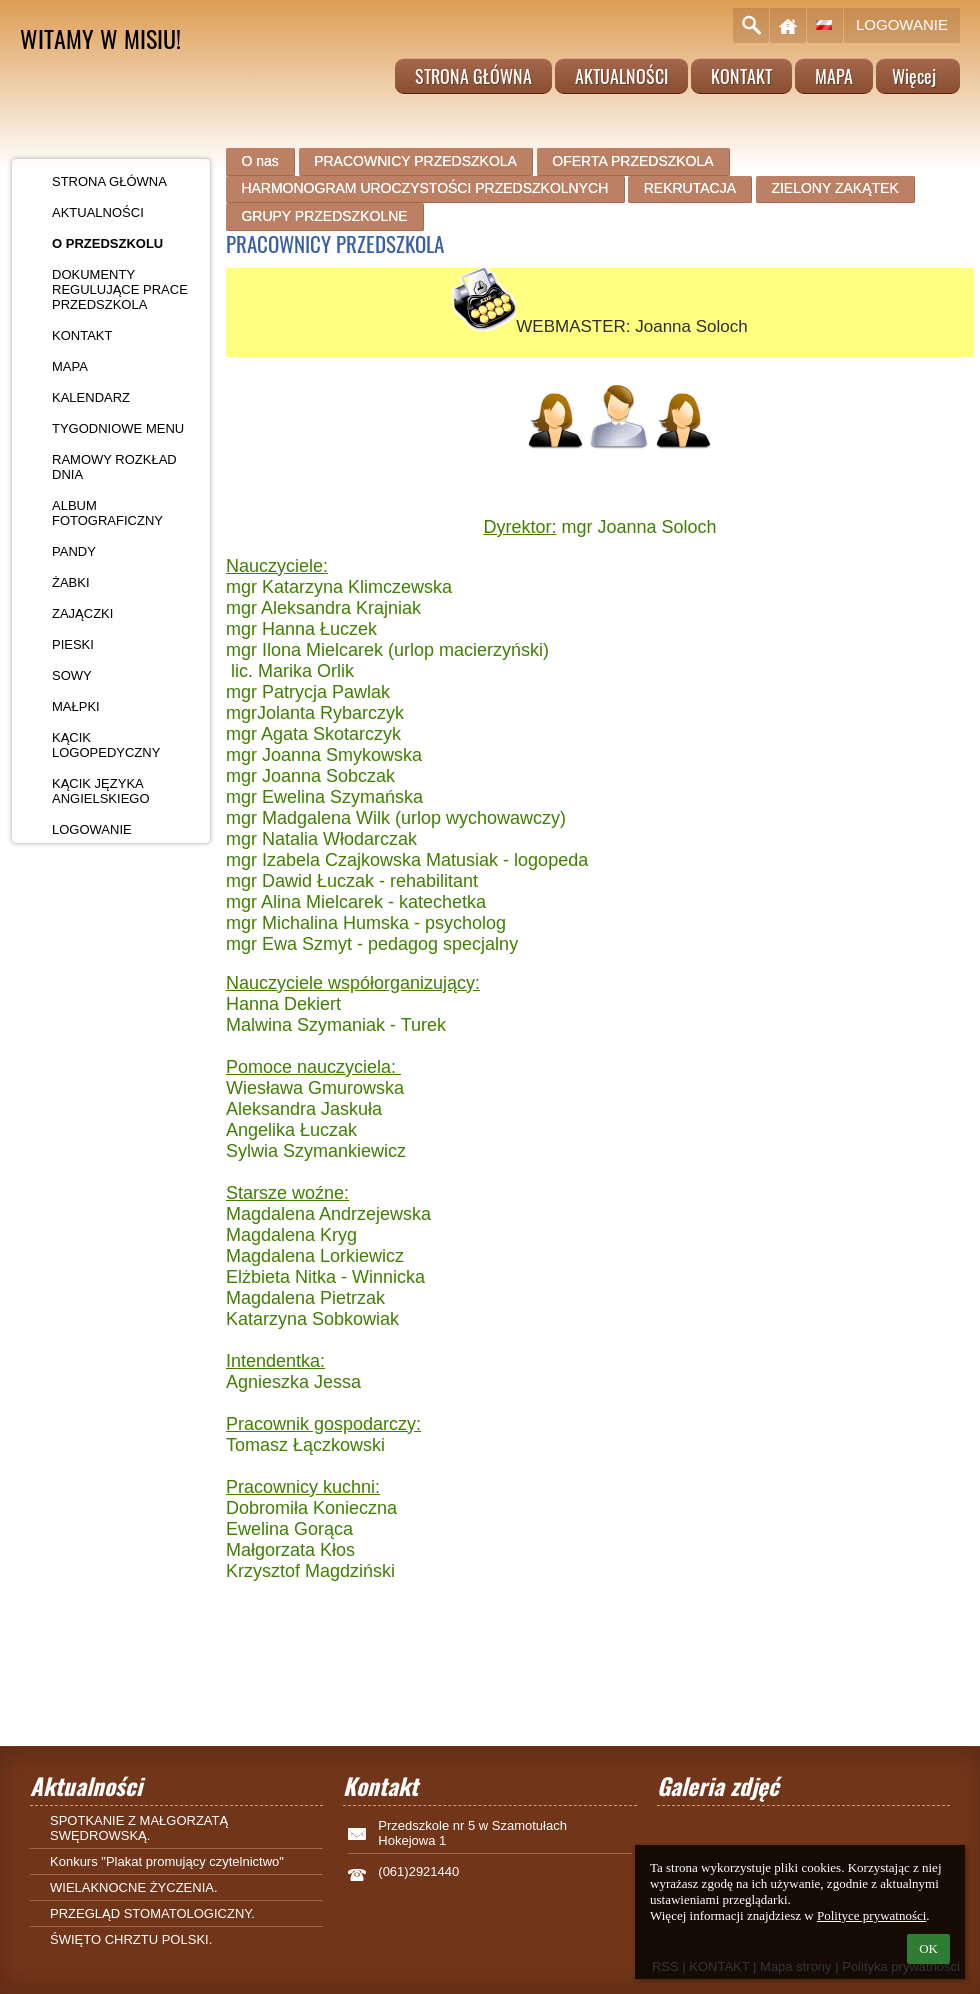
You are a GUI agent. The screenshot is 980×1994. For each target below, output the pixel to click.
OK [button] (928, 1948)
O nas (259, 161)
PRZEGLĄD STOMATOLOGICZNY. (152, 1913)
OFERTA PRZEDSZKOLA (632, 161)
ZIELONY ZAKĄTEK (834, 188)
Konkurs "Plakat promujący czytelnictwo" (167, 1861)
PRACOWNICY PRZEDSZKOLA (415, 161)
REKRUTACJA (690, 188)
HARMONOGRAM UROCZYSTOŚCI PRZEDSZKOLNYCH (424, 188)
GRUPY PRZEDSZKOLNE (324, 216)
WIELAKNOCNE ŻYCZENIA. (134, 1887)
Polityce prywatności (871, 1915)
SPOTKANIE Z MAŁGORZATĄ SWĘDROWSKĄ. (139, 1828)
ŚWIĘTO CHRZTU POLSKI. (131, 1939)
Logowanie (902, 24)
